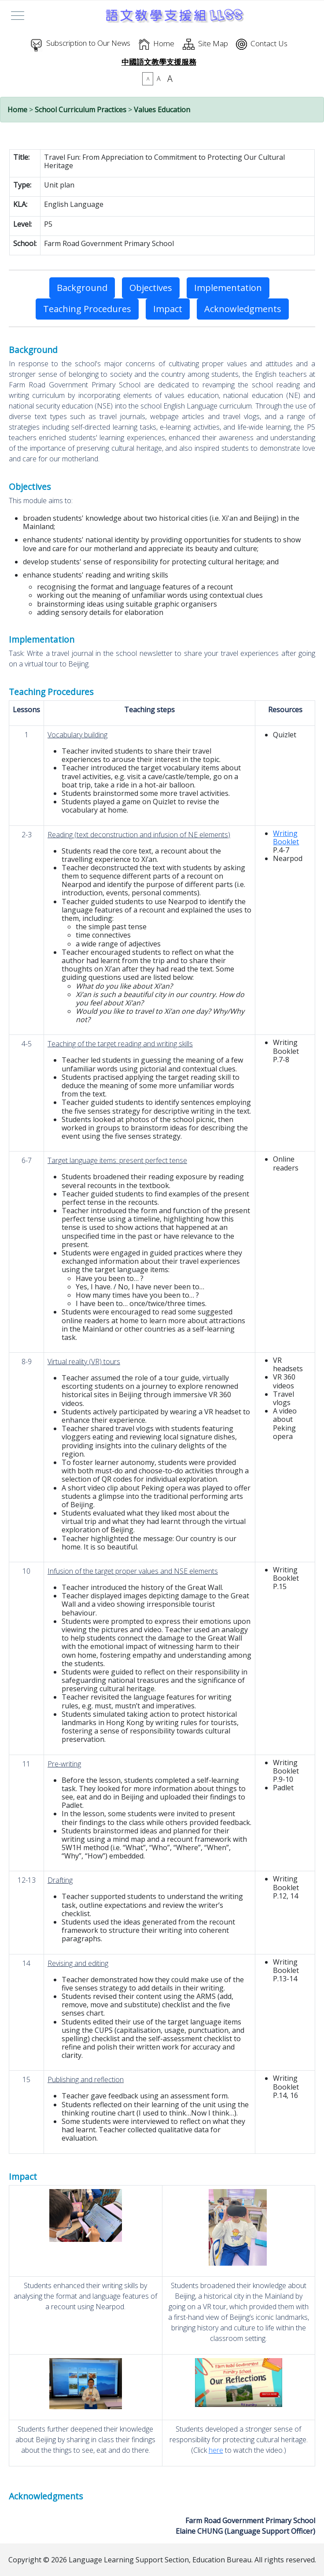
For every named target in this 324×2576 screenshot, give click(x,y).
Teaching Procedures (87, 309)
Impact (167, 309)
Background (82, 288)
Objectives (150, 288)
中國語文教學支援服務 (159, 62)
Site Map (213, 43)
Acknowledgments (242, 309)
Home (163, 43)
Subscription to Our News (88, 43)
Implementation (228, 288)
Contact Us (268, 43)
